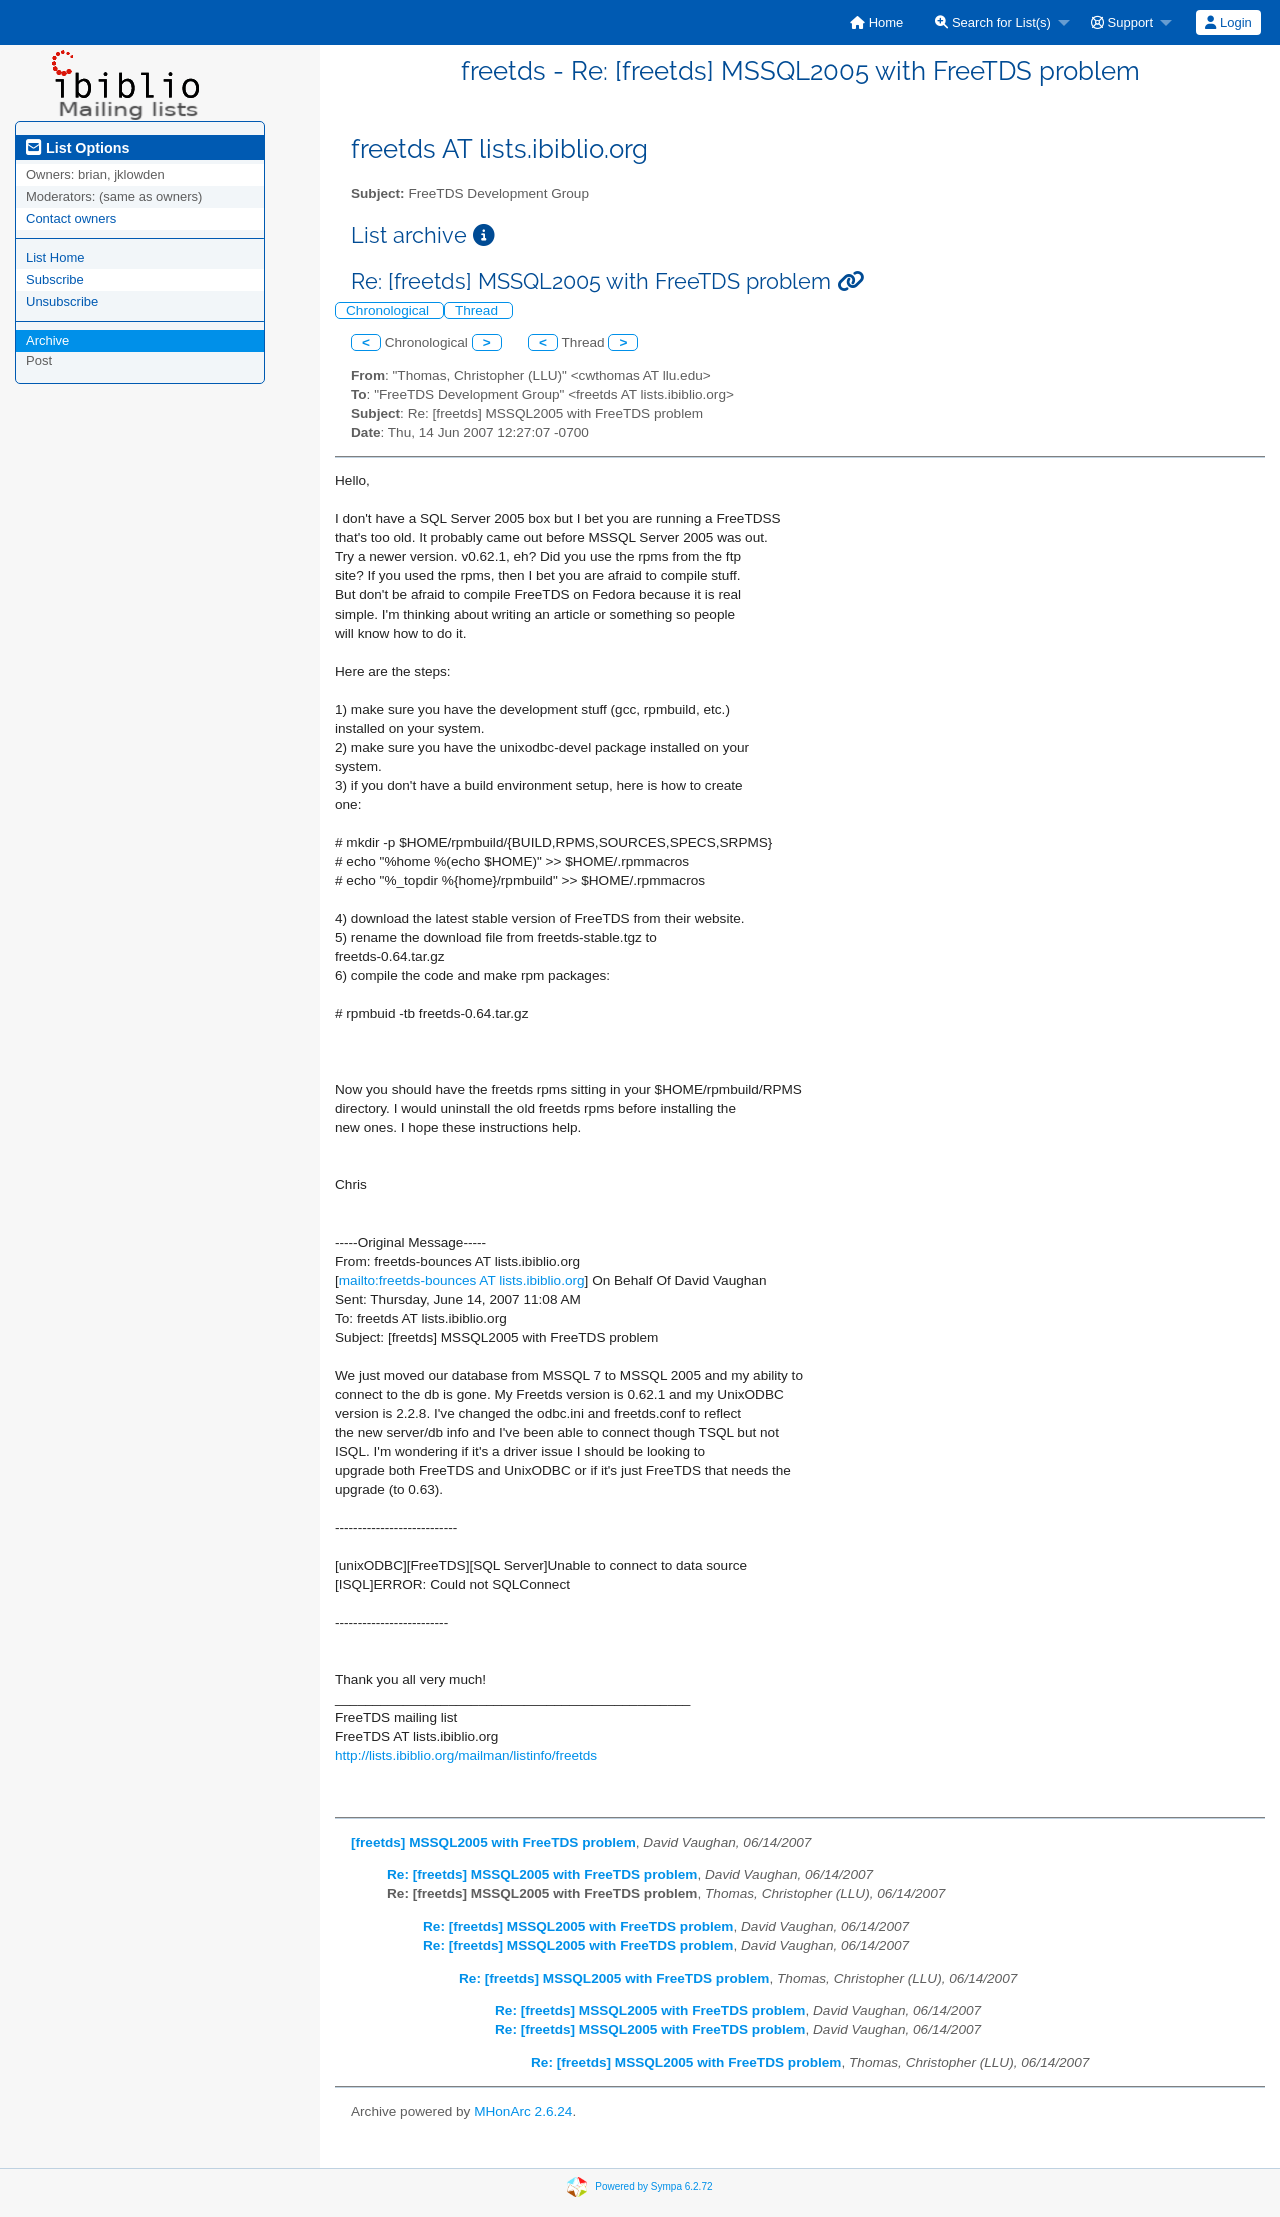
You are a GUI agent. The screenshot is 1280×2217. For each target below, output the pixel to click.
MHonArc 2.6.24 (523, 2111)
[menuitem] (876, 22)
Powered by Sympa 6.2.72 (653, 2186)
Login (1228, 22)
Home (876, 22)
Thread (478, 310)
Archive (47, 340)
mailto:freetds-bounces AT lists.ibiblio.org (462, 1280)
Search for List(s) (993, 22)
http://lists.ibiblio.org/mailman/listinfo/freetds (466, 1755)
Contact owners (71, 218)
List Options (77, 148)
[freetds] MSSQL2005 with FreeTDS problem (493, 1842)
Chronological (389, 310)
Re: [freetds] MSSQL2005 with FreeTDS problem (542, 1874)
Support (1122, 22)
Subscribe (55, 279)
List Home (55, 257)
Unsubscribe (62, 301)
